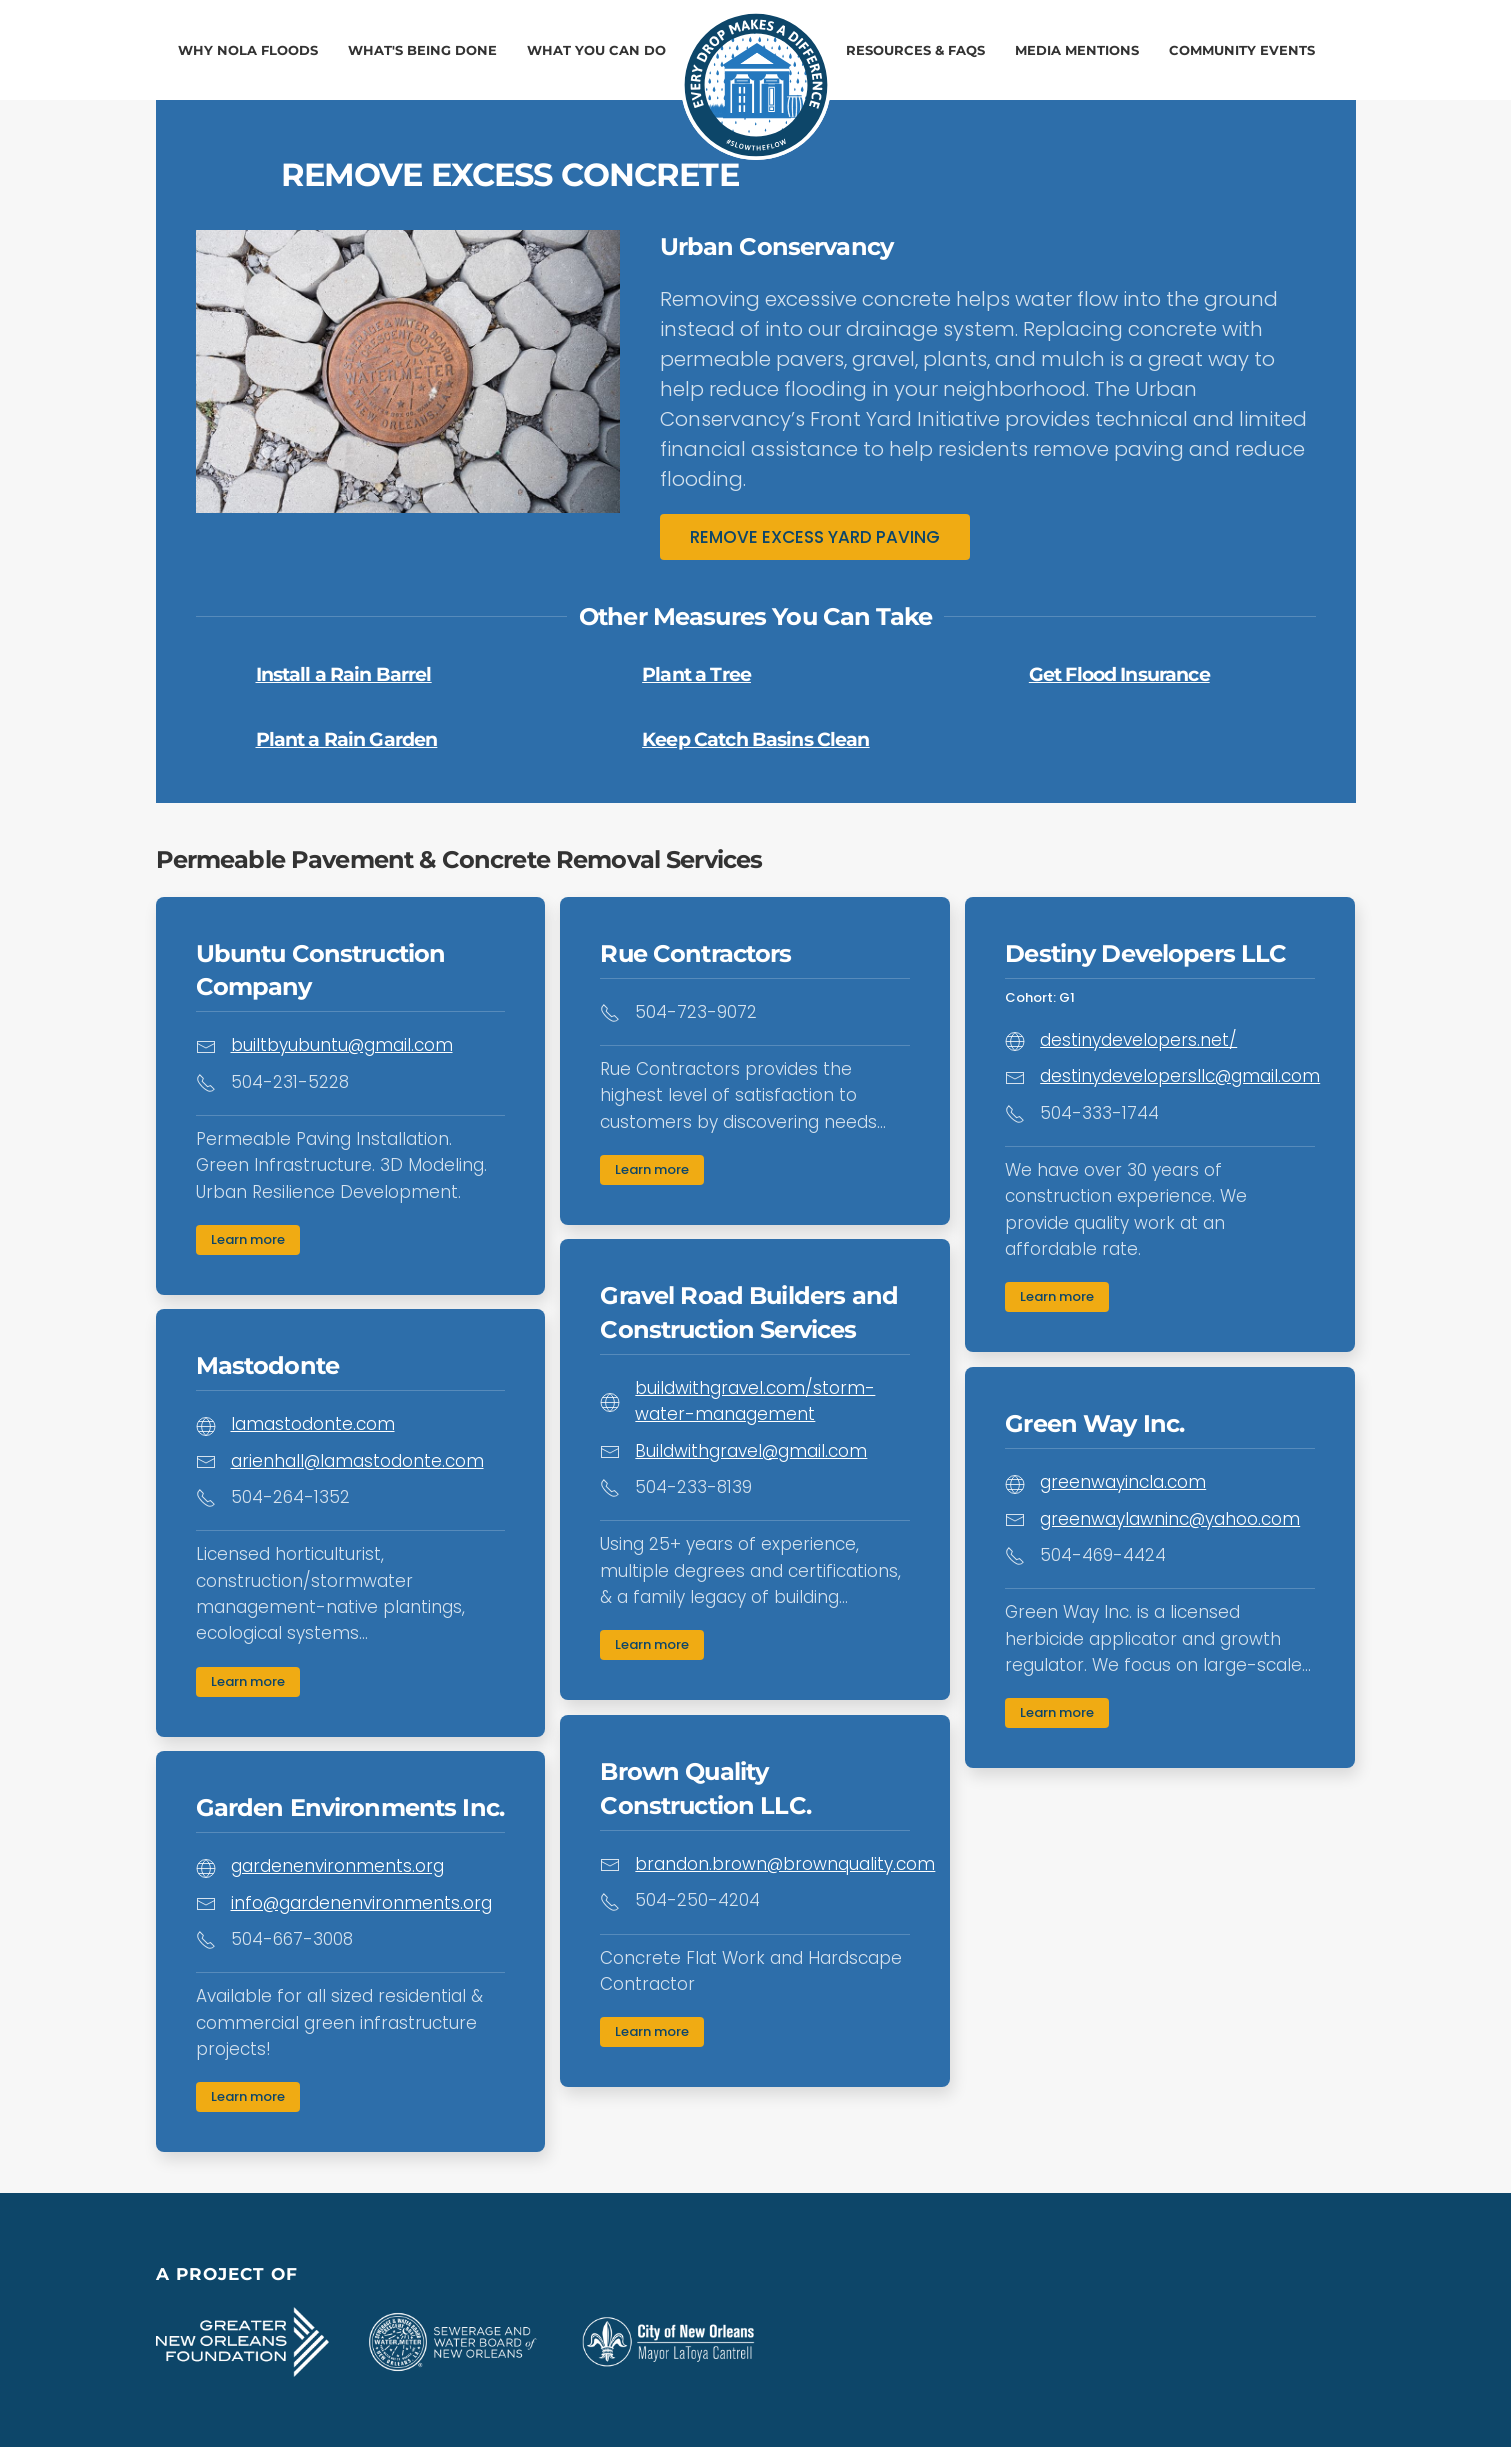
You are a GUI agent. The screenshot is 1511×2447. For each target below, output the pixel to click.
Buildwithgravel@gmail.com (751, 1451)
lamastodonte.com (313, 1424)
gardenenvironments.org (337, 1866)
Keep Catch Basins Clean (755, 739)
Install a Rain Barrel (344, 674)
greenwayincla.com (1123, 1482)
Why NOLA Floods (248, 50)
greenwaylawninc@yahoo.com (1170, 1519)
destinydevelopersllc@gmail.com (1180, 1076)
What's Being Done (422, 50)
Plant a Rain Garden (347, 739)
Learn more (248, 1239)
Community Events (1242, 50)
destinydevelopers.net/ (1138, 1040)
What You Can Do (596, 50)
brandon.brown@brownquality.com (785, 1864)
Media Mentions (1077, 50)
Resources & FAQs (915, 50)
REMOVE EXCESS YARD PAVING (815, 537)
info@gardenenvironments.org (361, 1903)
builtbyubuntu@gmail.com (342, 1045)
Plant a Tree (696, 674)
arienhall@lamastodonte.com (357, 1461)
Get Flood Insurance (1119, 674)
